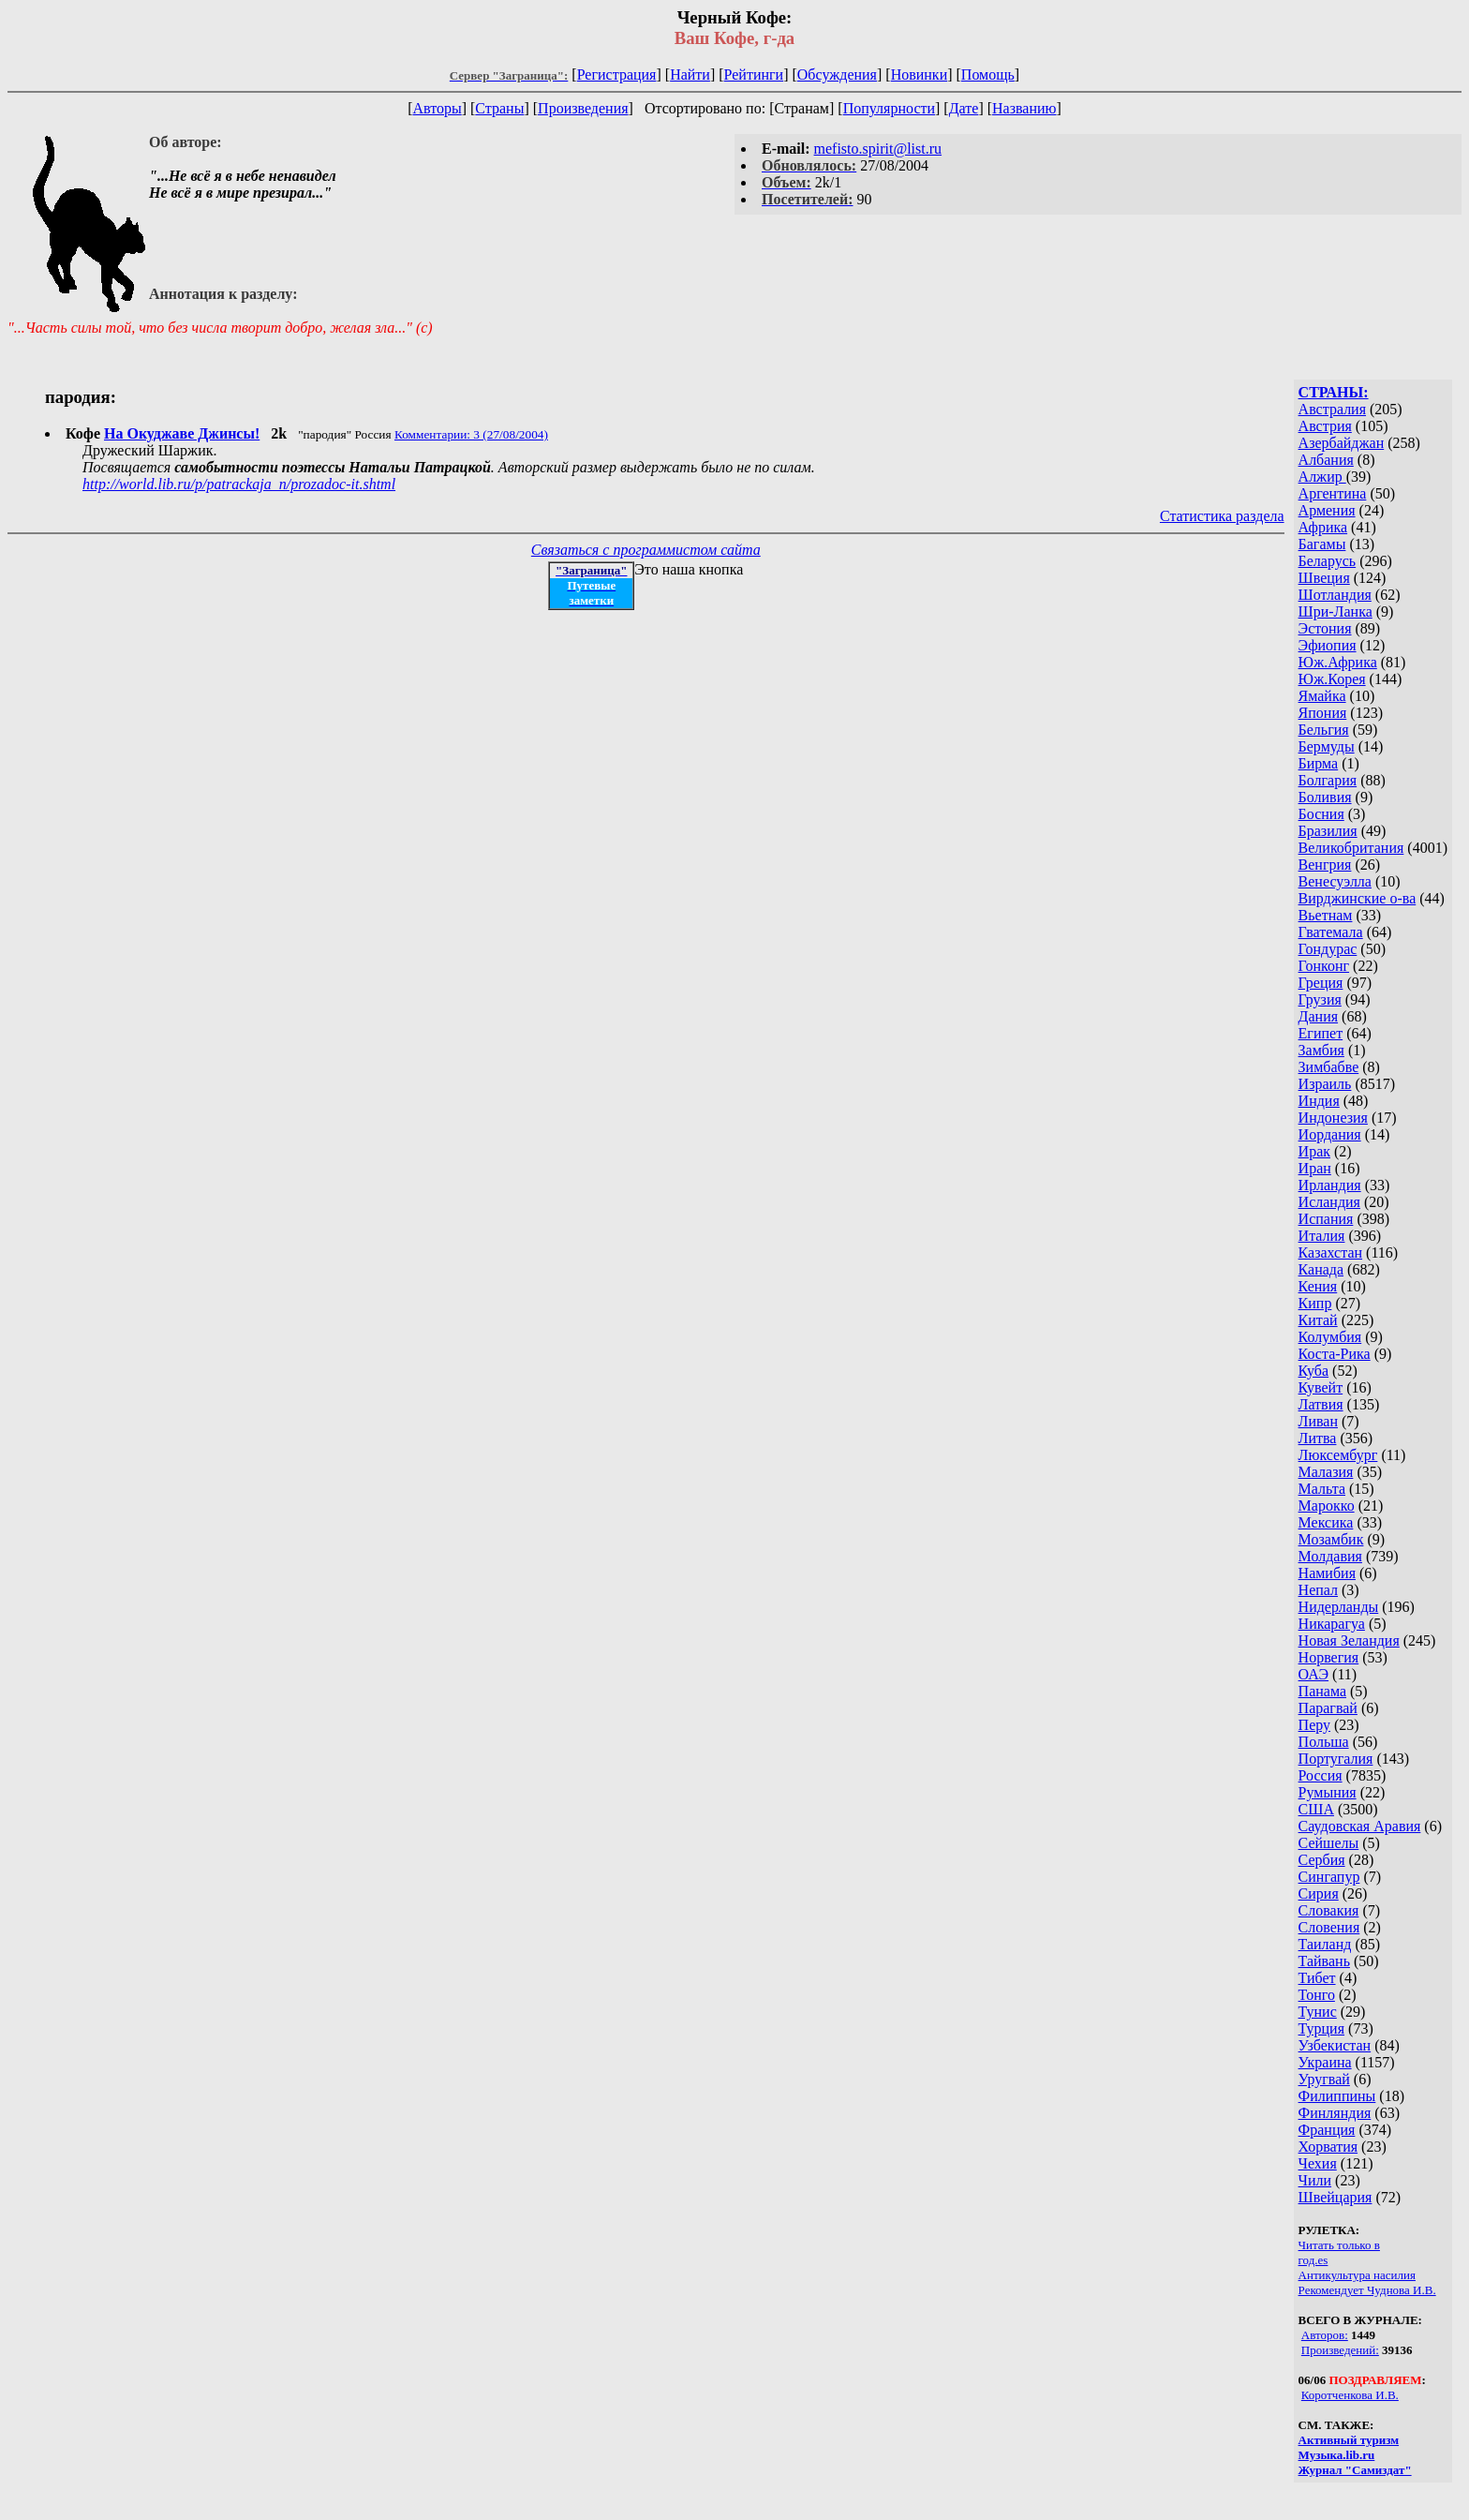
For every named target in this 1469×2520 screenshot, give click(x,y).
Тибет (1317, 1978)
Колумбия (1330, 1337)
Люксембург (1338, 1455)
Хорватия (1328, 2147)
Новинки (919, 74)
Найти (690, 74)
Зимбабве (1328, 1067)
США (1316, 1809)
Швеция (1324, 578)
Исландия (1329, 1202)
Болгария (1328, 780)
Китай (1318, 1320)
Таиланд (1325, 1944)
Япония (1322, 713)
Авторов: (1324, 2335)
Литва (1317, 1438)
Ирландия (1329, 1185)
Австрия (1325, 426)
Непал (1318, 1590)
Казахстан (1330, 1252)
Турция (1321, 2028)
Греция (1320, 983)
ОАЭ (1313, 1674)
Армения (1327, 510)
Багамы (1322, 544)
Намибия (1327, 1573)
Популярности (889, 108)
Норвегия (1328, 1657)
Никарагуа (1331, 1624)
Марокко (1326, 1505)
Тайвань (1324, 1961)
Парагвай (1328, 1708)
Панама (1322, 1691)
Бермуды (1326, 746)
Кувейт (1320, 1387)
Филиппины (1337, 2096)
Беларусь (1327, 561)
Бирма (1318, 763)
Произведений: (1340, 2350)
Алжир (1322, 477)
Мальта (1321, 1489)
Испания (1326, 1219)
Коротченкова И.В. (1350, 2395)
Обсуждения (837, 74)
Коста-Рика (1334, 1354)
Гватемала (1330, 932)
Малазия (1326, 1472)
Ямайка (1322, 696)
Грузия (1320, 999)
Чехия (1317, 2163)
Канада (1320, 1269)
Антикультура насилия (1357, 2275)
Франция (1327, 2130)
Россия (1320, 1775)
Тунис (1317, 2012)
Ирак (1314, 1151)
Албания (1326, 460)
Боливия (1325, 797)
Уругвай (1324, 2079)
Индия (1319, 1101)
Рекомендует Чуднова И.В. (1367, 2290)
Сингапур (1329, 1877)
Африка (1323, 527)
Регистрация (617, 74)
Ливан (1318, 1421)
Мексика (1326, 1522)
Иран (1314, 1168)
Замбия (1321, 1050)
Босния (1321, 814)
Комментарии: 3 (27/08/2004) (471, 434)
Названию (1024, 108)
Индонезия (1333, 1118)
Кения (1318, 1286)
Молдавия (1330, 1556)
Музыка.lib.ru (1336, 2455)
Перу (1314, 1725)
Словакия (1328, 1910)
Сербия (1321, 1860)
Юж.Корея (1332, 679)
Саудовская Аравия (1359, 1826)
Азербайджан (1341, 443)
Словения (1329, 1927)
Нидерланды (1338, 1607)
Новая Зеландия (1349, 1640)
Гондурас (1328, 949)
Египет (1320, 1033)
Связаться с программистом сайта (646, 550)
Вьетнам (1325, 915)
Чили (1315, 2180)
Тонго (1316, 1995)
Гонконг (1324, 966)
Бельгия (1323, 730)
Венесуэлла (1335, 881)
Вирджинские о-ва (1357, 898)
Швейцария (1335, 2197)
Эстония (1325, 628)
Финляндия (1335, 2113)
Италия (1321, 1236)
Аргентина (1332, 493)
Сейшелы (1328, 1843)
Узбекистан (1335, 2045)
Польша (1323, 1742)
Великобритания (1351, 848)
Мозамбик (1331, 1539)
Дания (1318, 1016)
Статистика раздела (1222, 516)
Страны (499, 108)
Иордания (1329, 1134)
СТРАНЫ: (1333, 392)
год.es (1313, 2260)
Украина (1325, 2062)
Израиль (1325, 1084)
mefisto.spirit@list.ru (878, 149)
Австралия (1332, 409)
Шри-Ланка (1335, 611)
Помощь (988, 74)
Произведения (583, 108)
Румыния (1327, 1792)
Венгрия (1325, 864)
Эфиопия (1327, 645)
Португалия (1335, 1759)
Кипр (1315, 1303)
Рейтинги (754, 74)
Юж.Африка (1337, 662)
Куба (1313, 1371)
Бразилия (1328, 831)
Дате (964, 108)
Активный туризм (1349, 2440)
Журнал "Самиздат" (1355, 2470)
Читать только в (1339, 2245)
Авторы (436, 108)
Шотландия (1335, 595)
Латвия (1320, 1404)
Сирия (1318, 1893)
